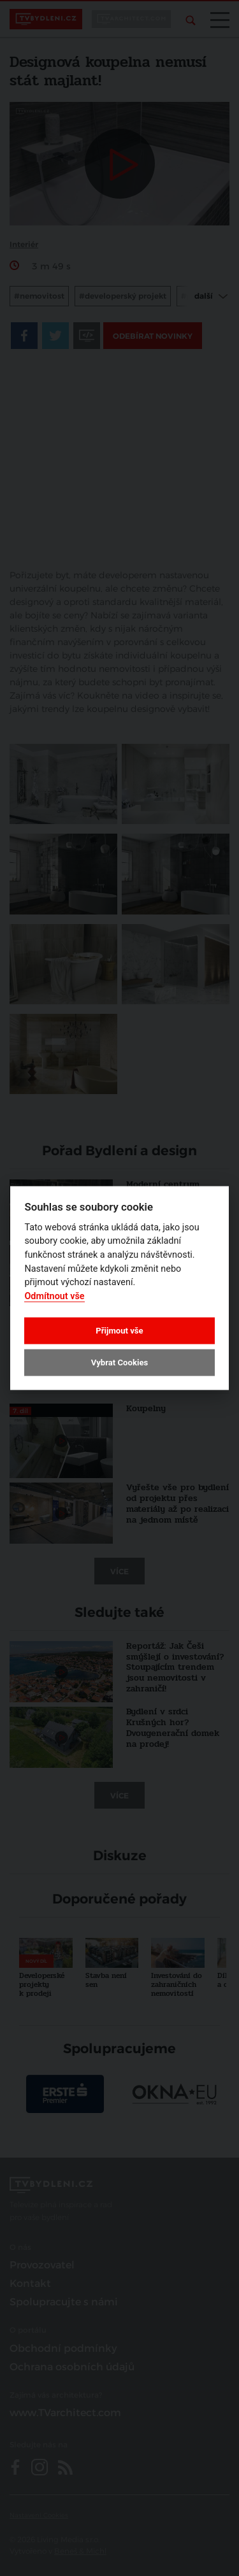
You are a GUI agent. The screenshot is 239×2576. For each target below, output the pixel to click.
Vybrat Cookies (119, 1362)
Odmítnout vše (54, 1295)
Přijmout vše (119, 1330)
